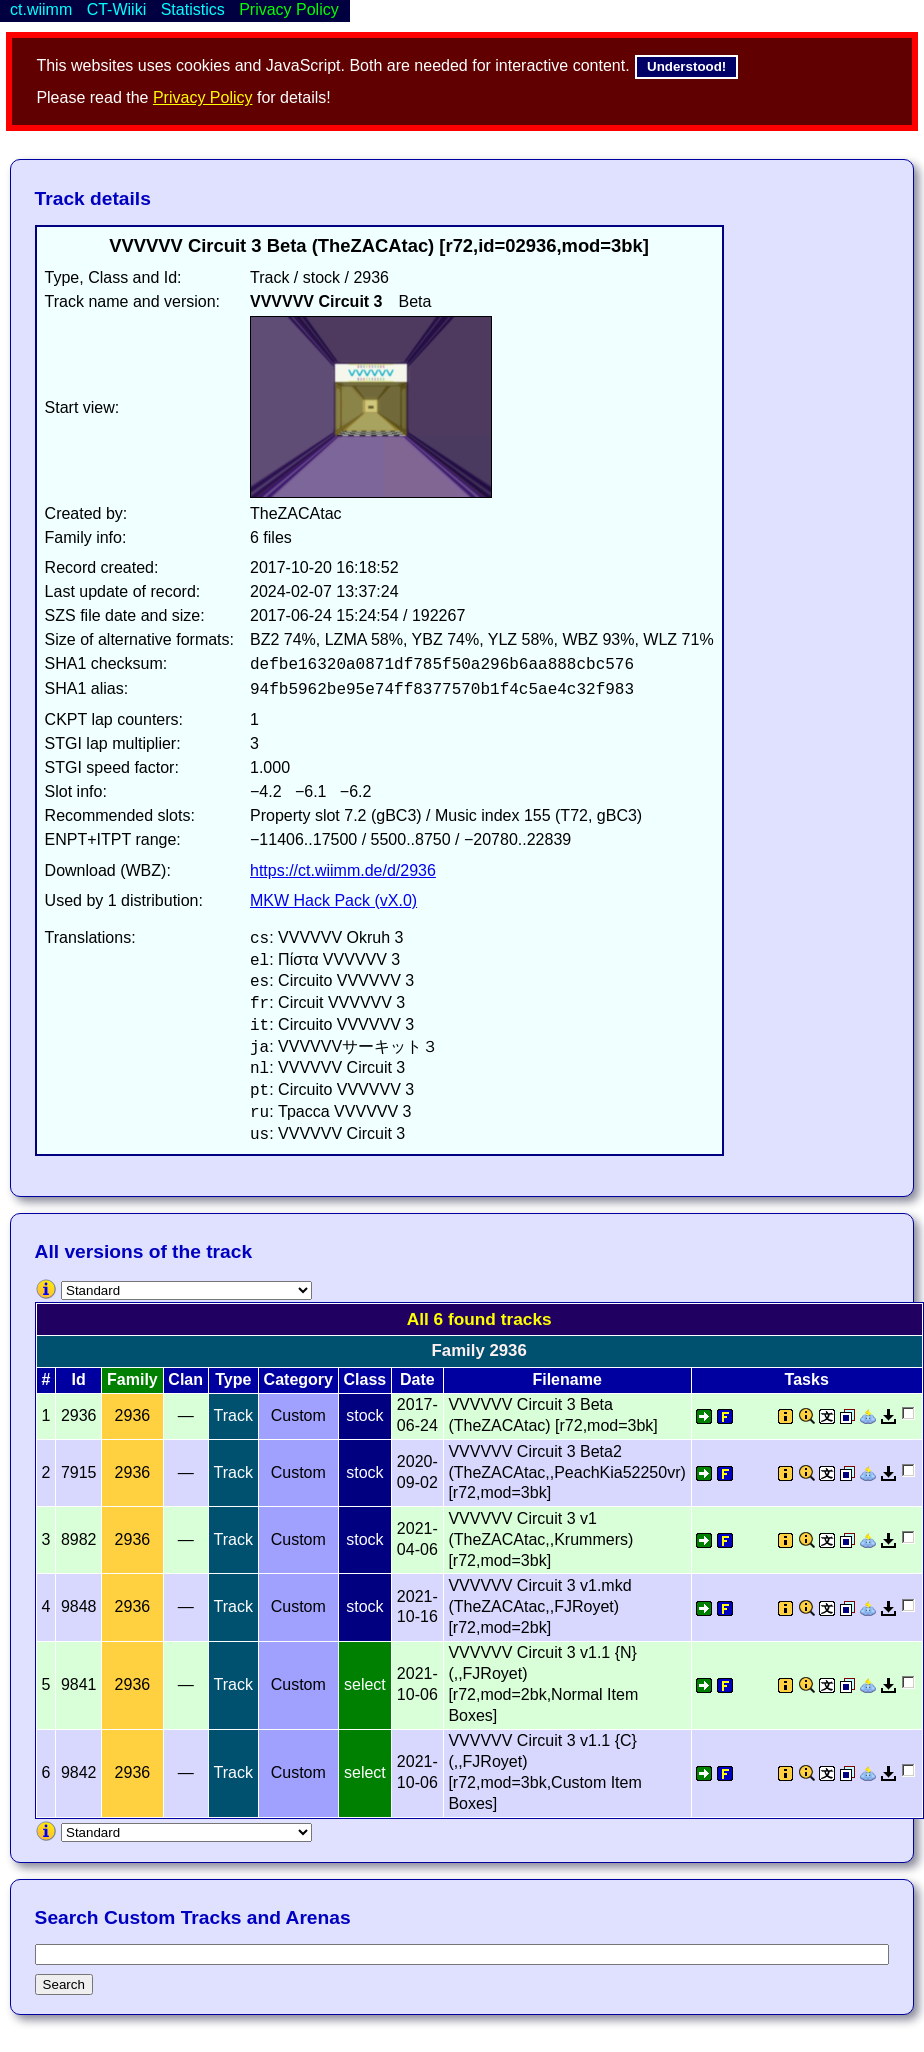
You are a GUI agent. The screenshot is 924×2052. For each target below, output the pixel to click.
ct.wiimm (41, 9)
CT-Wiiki (117, 9)
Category (298, 1379)
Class (365, 1379)
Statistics (193, 9)
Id (79, 1379)
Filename (566, 1379)
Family (132, 1379)
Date (417, 1379)
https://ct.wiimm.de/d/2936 (343, 870)
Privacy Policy (203, 97)
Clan (185, 1379)
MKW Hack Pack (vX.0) (333, 900)
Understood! (686, 66)
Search (64, 1984)
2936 (133, 1415)
